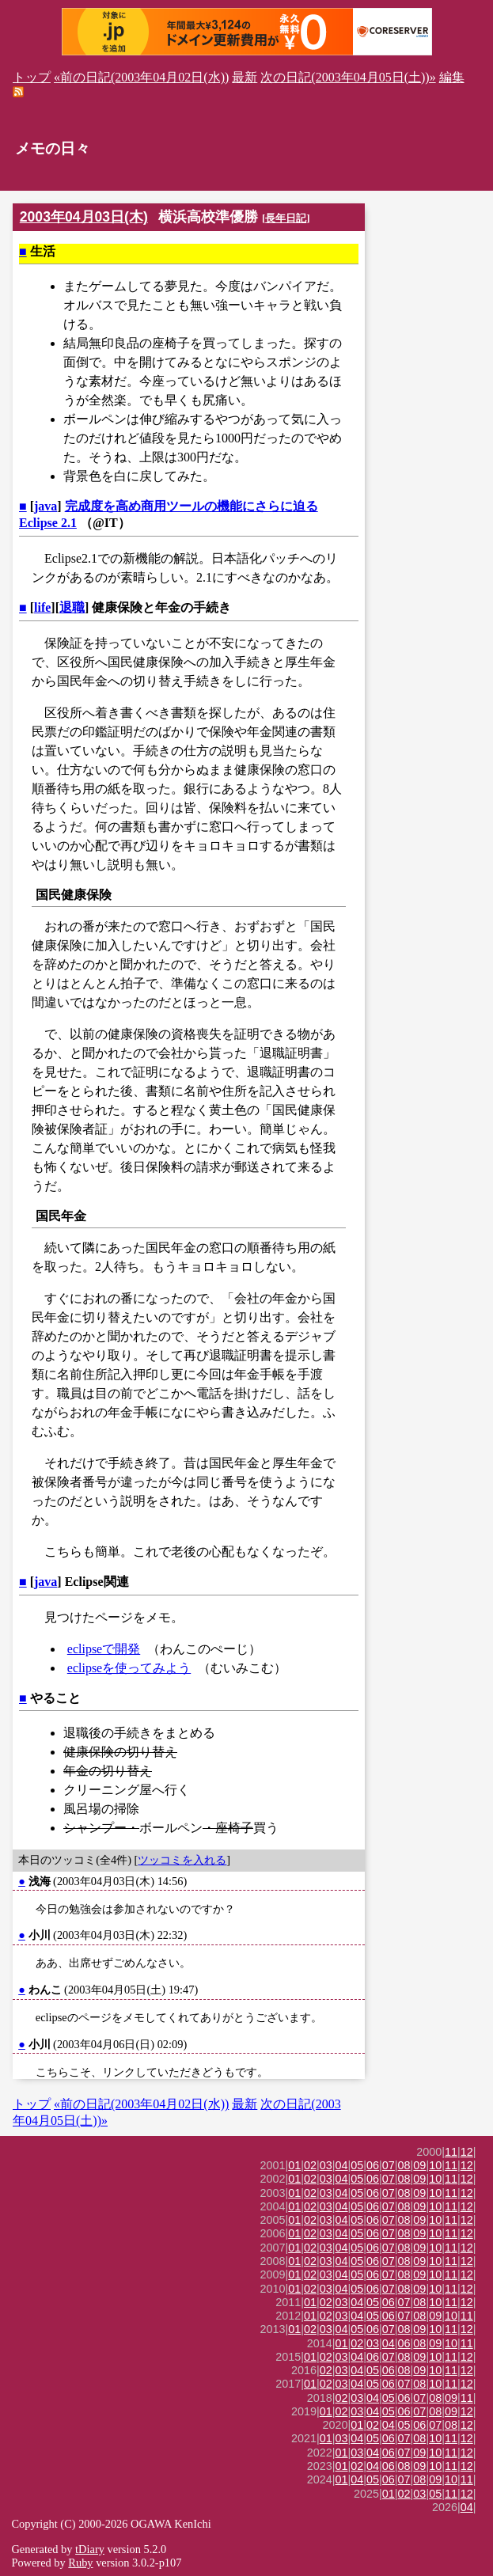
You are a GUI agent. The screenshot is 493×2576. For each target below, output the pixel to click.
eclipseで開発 (103, 1649)
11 (451, 2151)
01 (294, 2165)
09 (419, 2165)
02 (310, 2165)
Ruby (80, 2562)
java (45, 506)
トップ (32, 77)
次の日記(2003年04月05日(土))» (347, 77)
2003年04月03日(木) (84, 217)
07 (388, 2165)
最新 (244, 77)
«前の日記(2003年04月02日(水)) (141, 77)
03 (326, 2165)
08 (404, 2165)
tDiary (89, 2549)
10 (435, 2165)
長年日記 (285, 218)
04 (342, 2165)
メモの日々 (52, 148)
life (42, 607)
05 (357, 2165)
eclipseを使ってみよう (129, 1668)
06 (372, 2165)
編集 (452, 77)
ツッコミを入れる (182, 1859)
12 (467, 2151)
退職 (72, 607)
